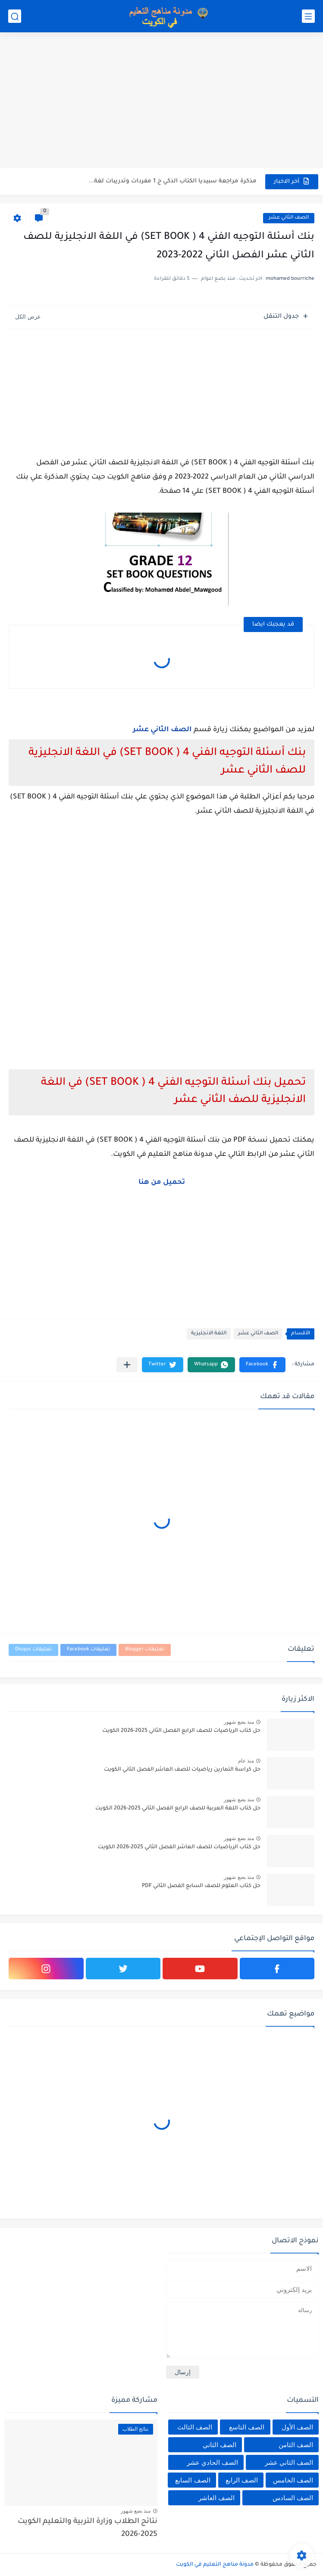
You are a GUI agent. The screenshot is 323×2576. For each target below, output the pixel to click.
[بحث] (14, 16)
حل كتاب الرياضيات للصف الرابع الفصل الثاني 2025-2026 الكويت (181, 1731)
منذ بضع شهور (239, 1722)
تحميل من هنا (161, 1182)
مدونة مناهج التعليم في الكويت (215, 2565)
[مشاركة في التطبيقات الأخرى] (127, 1364)
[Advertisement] (161, 101)
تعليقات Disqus (33, 1650)
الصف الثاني (219, 2444)
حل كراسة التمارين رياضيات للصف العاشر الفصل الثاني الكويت (182, 1770)
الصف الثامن (296, 2444)
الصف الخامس (293, 2480)
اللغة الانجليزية (208, 1334)
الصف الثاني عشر (289, 218)
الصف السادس (293, 2497)
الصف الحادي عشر (212, 2462)
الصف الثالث (194, 2427)
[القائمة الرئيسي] (308, 16)
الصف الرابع (242, 2480)
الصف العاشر (216, 2497)
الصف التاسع (246, 2427)
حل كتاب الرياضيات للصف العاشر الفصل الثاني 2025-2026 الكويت (179, 1847)
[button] (262, 1364)
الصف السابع (192, 2480)
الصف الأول (297, 2427)
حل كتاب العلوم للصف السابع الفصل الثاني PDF (201, 1886)
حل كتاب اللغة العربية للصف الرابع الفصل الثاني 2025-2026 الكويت (177, 1809)
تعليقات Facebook (88, 1650)
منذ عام (246, 1761)
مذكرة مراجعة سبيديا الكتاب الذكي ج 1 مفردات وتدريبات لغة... (173, 181)
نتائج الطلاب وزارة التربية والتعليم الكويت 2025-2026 (87, 2528)
